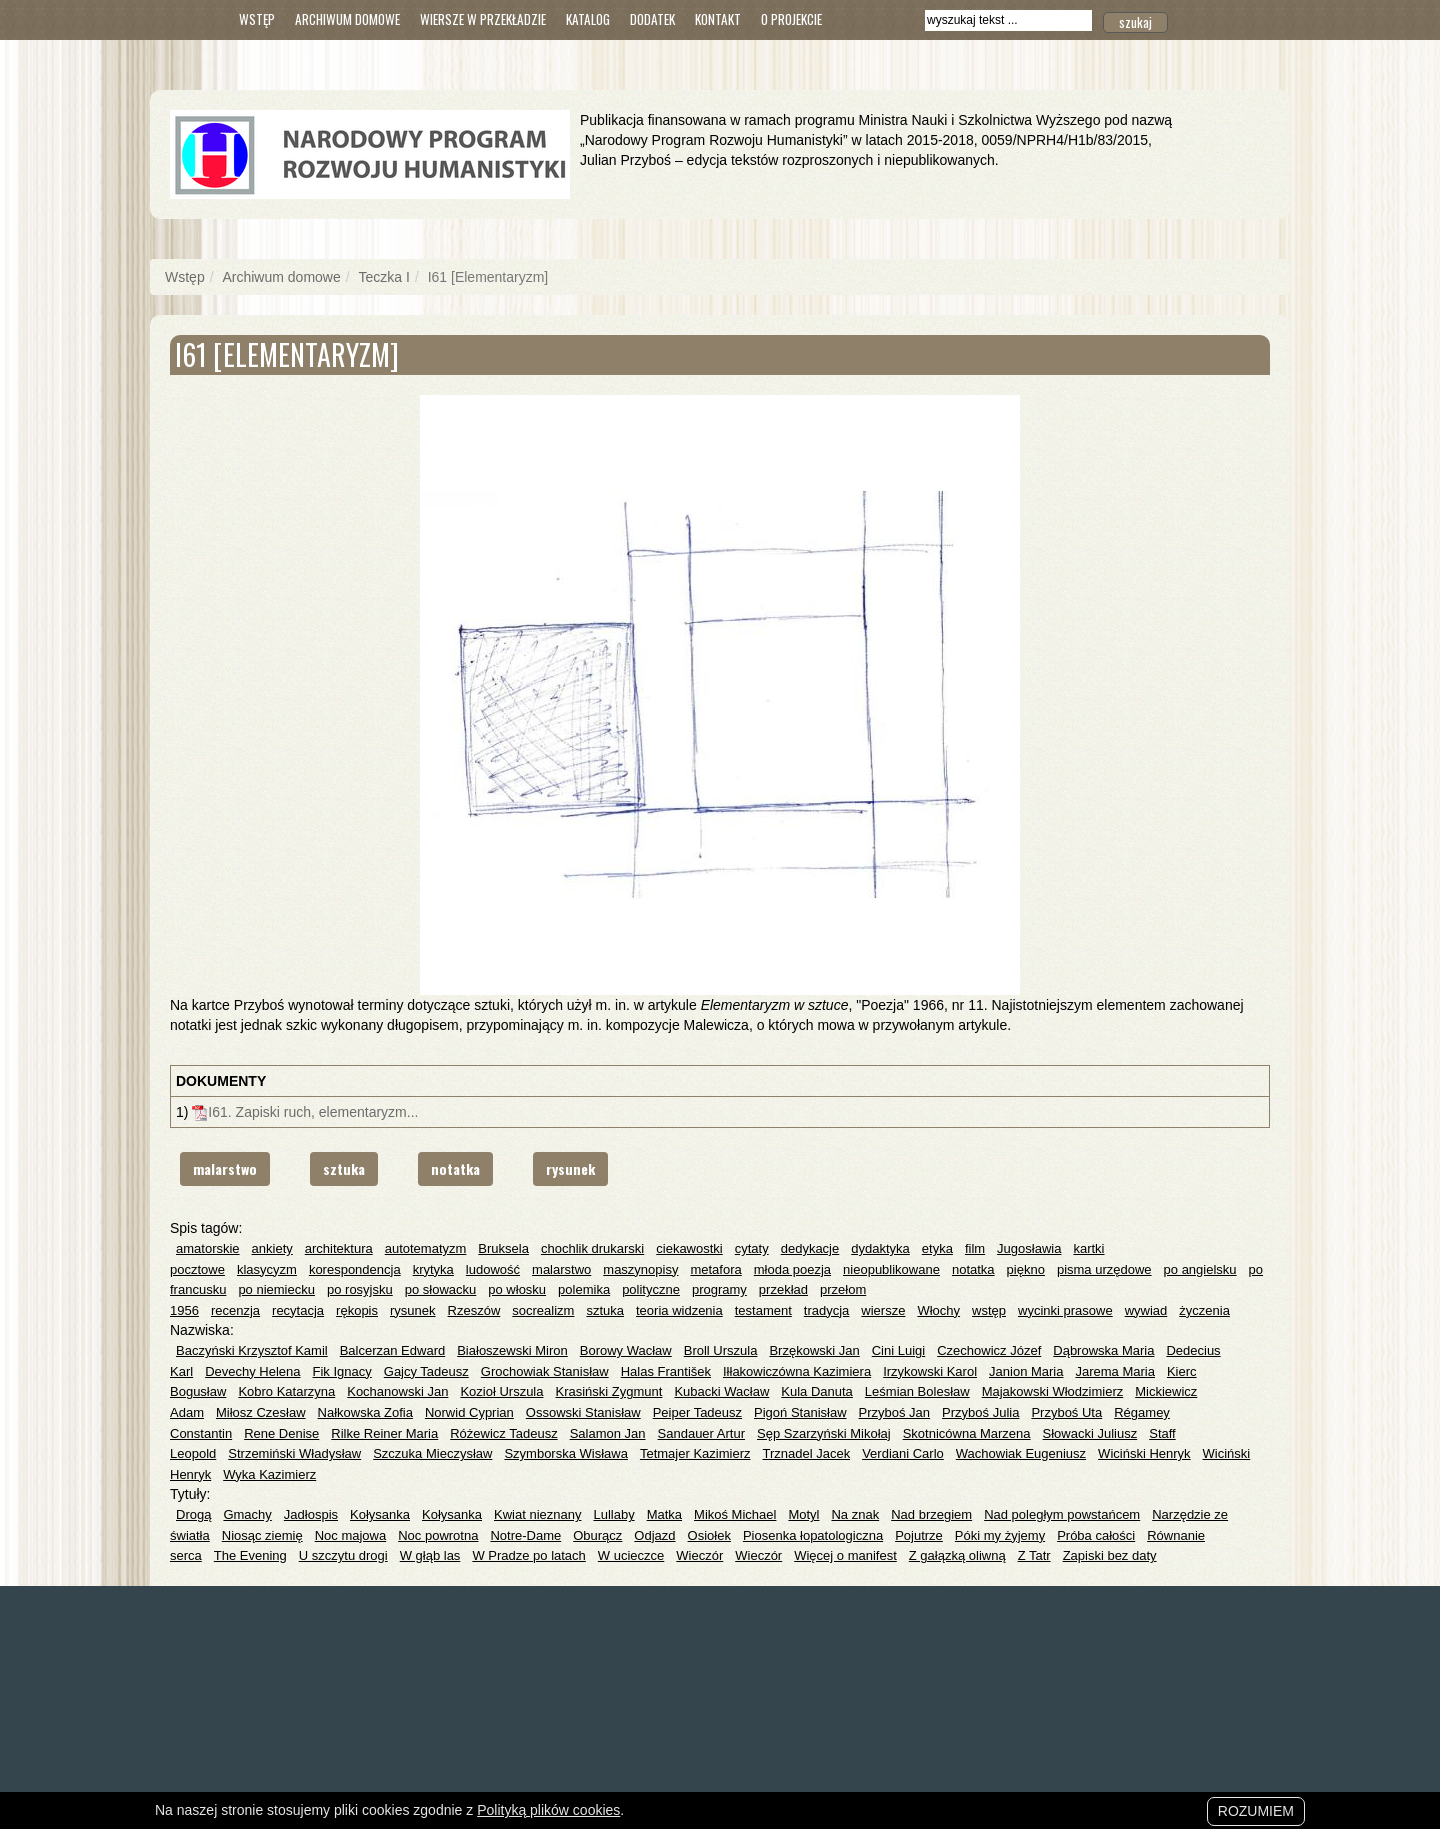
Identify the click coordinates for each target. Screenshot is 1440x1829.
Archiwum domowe (347, 19)
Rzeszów (474, 1310)
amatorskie (208, 1248)
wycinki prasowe (1065, 1310)
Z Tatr (1034, 1555)
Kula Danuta (817, 1391)
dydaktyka (880, 1248)
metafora (715, 1269)
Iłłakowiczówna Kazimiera (797, 1371)
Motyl (803, 1514)
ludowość (493, 1269)
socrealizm (543, 1310)
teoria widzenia (679, 1310)
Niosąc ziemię (262, 1535)
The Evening (250, 1555)
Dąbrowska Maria (1103, 1350)
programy (719, 1289)
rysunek (570, 1168)
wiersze (883, 1310)
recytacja (298, 1310)
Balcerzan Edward (393, 1350)
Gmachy (247, 1514)
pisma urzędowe (1104, 1269)
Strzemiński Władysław (294, 1453)
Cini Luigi (898, 1350)
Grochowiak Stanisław (545, 1371)
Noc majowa (351, 1535)
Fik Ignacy (342, 1371)
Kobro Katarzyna (286, 1391)
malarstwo (225, 1168)
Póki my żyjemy (1000, 1535)
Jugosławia (1029, 1248)
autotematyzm (426, 1248)
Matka (664, 1514)
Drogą (193, 1514)
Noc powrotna (438, 1535)
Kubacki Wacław (721, 1391)
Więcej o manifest (845, 1555)
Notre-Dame (525, 1535)
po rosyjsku (360, 1289)
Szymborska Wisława (566, 1453)
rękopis (357, 1310)
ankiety (272, 1248)
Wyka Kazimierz (269, 1474)
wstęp (989, 1310)
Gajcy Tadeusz (426, 1371)
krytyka (433, 1269)
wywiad (1146, 1310)
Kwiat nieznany (537, 1514)
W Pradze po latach (528, 1555)
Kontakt (718, 19)
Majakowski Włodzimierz (1053, 1391)
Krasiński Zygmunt (608, 1391)
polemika (584, 1289)
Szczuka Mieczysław (432, 1453)
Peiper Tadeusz (697, 1412)
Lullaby (613, 1514)
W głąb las (430, 1555)
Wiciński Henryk (1144, 1453)
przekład (783, 1289)
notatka (455, 1168)
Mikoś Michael (735, 1514)
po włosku (517, 1289)
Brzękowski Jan (814, 1350)
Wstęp (257, 19)
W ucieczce (631, 1555)
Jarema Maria (1114, 1371)
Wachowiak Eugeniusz (1021, 1453)
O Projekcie (791, 19)
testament (763, 1310)
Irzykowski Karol (930, 1371)
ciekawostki (689, 1248)
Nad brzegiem (931, 1514)
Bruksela (503, 1248)
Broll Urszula (721, 1350)
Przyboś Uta (1066, 1412)
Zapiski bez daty (1110, 1555)
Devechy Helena (252, 1371)
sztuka (344, 1168)
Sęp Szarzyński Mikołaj (824, 1433)
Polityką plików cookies (548, 1810)
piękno (1026, 1269)
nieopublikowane (891, 1269)
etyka (937, 1248)
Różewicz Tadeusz (503, 1433)
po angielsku (1200, 1269)
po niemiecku (276, 1289)
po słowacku (441, 1289)
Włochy (938, 1310)
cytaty (752, 1248)
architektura (339, 1248)
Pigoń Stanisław (800, 1412)
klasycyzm (267, 1269)
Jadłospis (311, 1514)
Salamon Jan (608, 1433)
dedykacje (810, 1248)
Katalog (588, 19)
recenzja (235, 1310)
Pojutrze (919, 1535)
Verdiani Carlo (903, 1453)
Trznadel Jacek (806, 1453)
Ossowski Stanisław (583, 1412)
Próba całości (1096, 1535)
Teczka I (384, 277)
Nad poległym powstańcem (1062, 1514)
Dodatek (652, 19)
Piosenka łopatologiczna (813, 1535)
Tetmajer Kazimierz (695, 1453)
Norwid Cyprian (469, 1412)
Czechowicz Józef (989, 1350)
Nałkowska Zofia (365, 1412)
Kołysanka (380, 1514)
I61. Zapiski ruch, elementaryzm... (313, 1112)
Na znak (855, 1514)
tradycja (827, 1310)
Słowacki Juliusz (1090, 1433)
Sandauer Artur (701, 1433)
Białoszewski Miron (512, 1350)
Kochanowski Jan (397, 1391)
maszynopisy (640, 1269)
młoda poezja (792, 1269)
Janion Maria (1026, 1371)
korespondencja (355, 1269)
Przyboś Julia (980, 1412)
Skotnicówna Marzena (967, 1433)
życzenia (1204, 1310)
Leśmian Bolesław (917, 1391)
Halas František (666, 1371)
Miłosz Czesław (261, 1412)
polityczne (651, 1289)
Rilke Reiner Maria (384, 1433)
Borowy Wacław (626, 1350)
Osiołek (709, 1535)
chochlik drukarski (592, 1248)
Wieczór (699, 1555)
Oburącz (597, 1535)
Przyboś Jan (895, 1412)
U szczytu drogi (343, 1555)
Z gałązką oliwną (957, 1555)
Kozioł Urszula (501, 1391)
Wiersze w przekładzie (483, 19)
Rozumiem (1256, 1811)
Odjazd (654, 1535)
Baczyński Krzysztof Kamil (252, 1350)
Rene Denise (281, 1433)
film (975, 1248)
